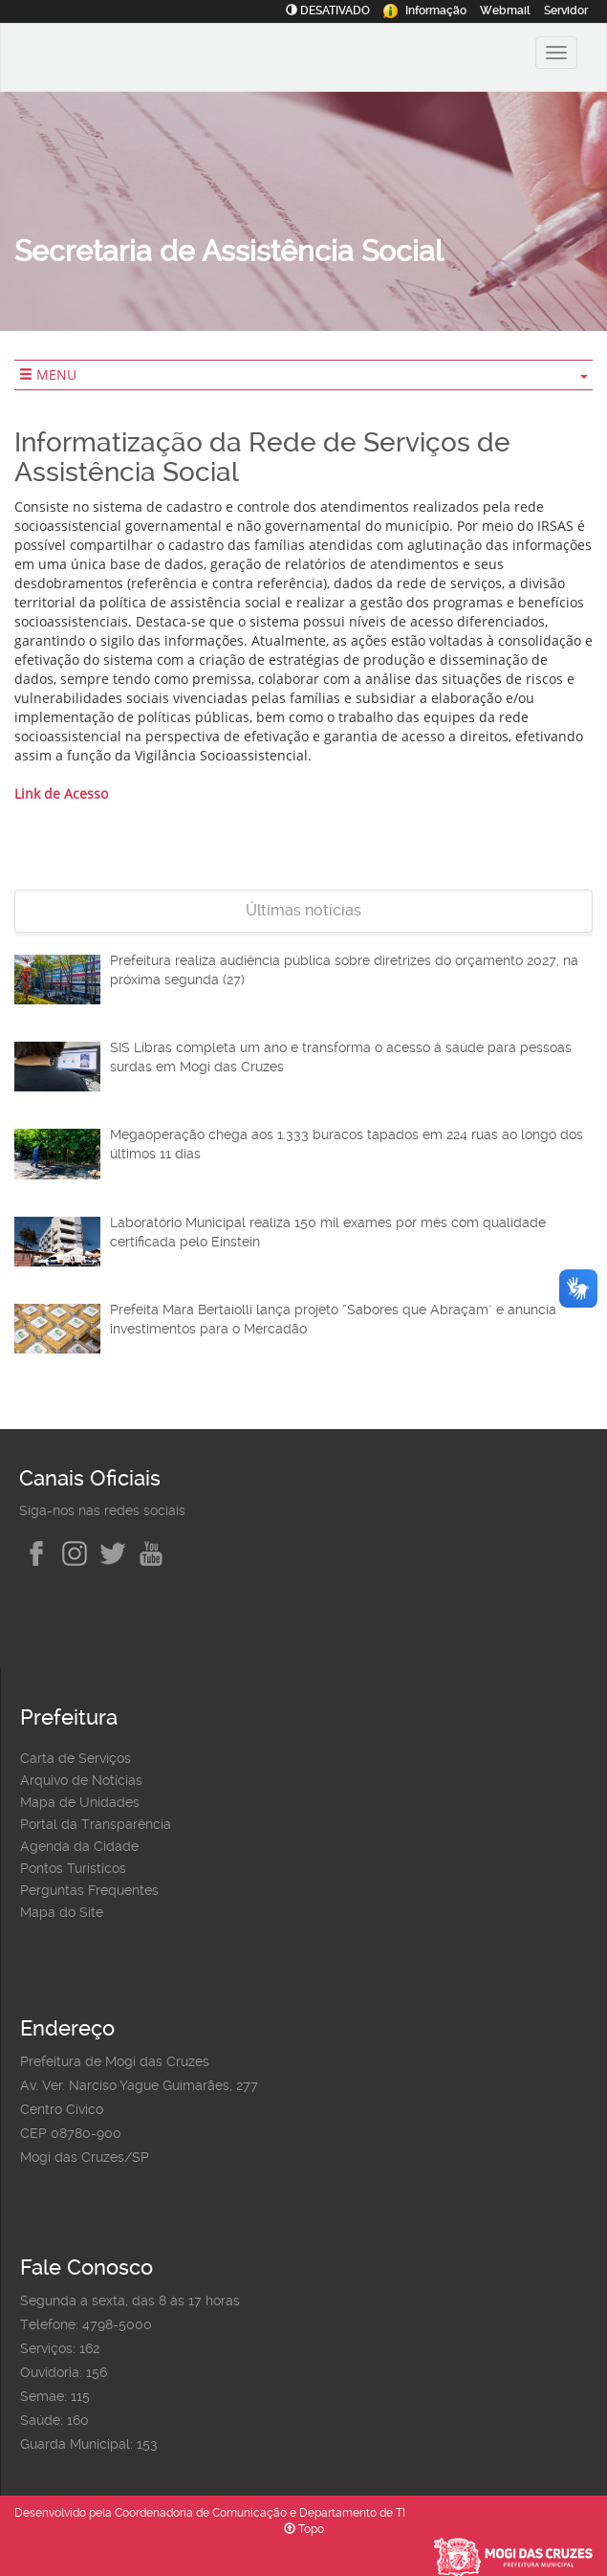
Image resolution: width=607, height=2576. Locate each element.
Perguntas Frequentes (89, 1890)
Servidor (566, 10)
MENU (303, 374)
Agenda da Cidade (79, 1846)
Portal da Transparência (95, 1824)
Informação (424, 10)
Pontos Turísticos (73, 1868)
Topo (304, 2529)
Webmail (505, 10)
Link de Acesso (61, 793)
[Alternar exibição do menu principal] (556, 52)
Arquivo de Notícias (81, 1780)
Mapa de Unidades (80, 1802)
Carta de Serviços (75, 1758)
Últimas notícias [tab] (303, 910)
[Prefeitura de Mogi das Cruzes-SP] (139, 60)
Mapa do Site (61, 1912)
